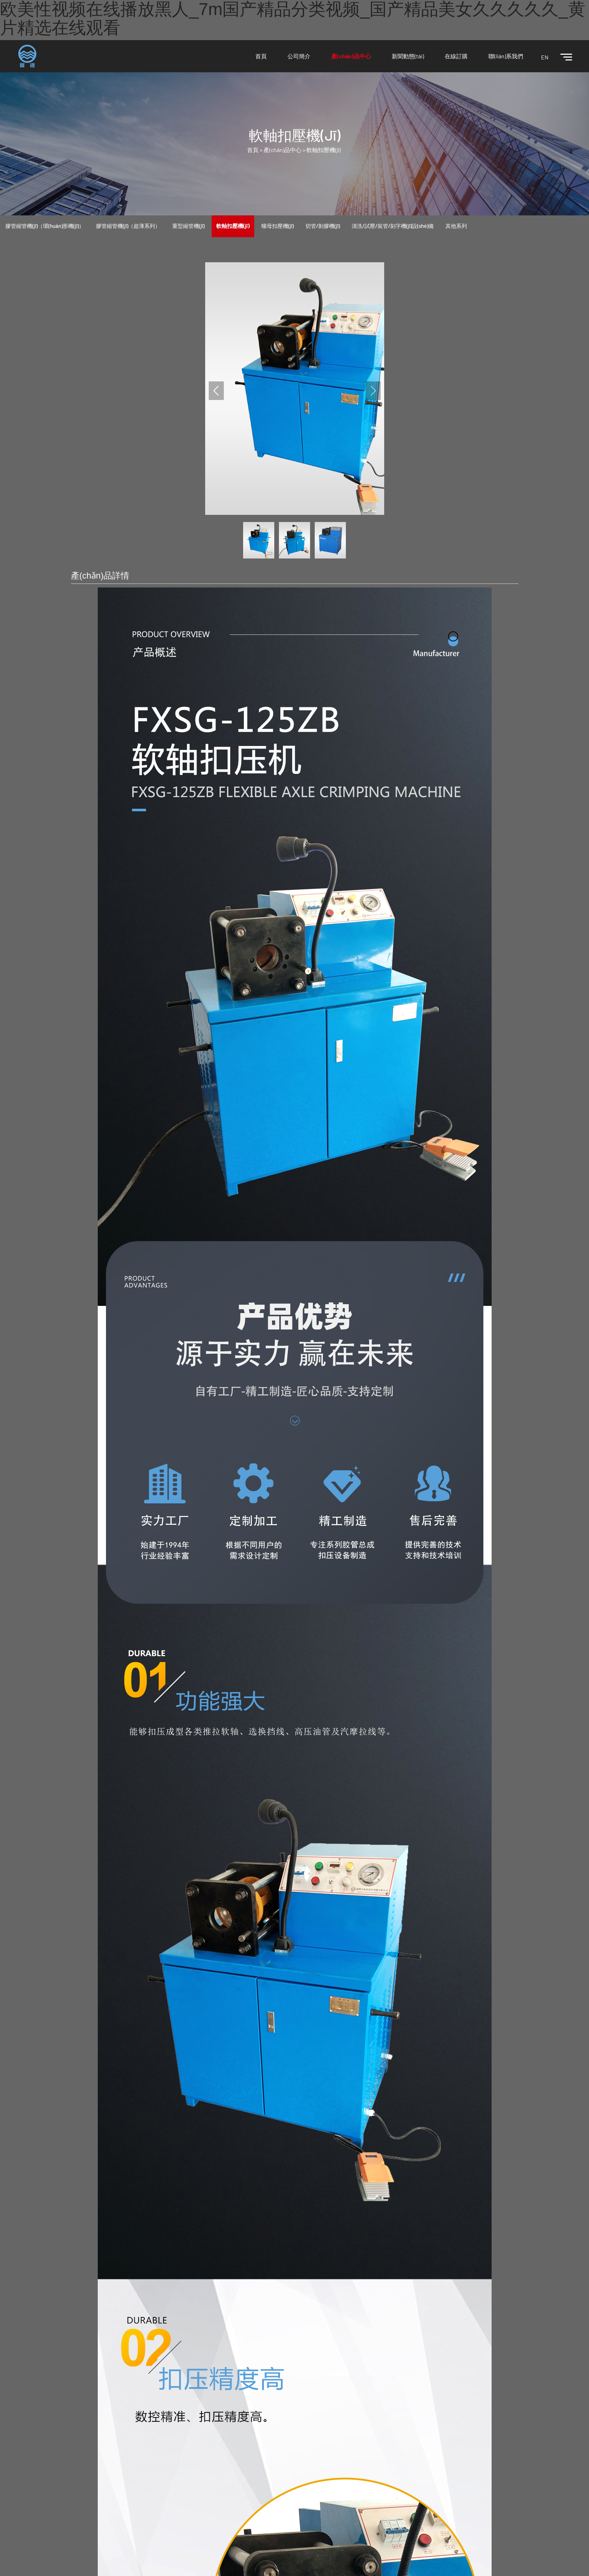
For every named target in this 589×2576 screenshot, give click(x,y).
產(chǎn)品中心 (351, 56)
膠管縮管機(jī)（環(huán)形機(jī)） (44, 226)
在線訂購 (456, 56)
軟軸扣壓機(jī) (323, 150)
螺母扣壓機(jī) (277, 226)
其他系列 (456, 226)
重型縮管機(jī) (188, 226)
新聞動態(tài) (408, 56)
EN (545, 57)
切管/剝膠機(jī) (322, 226)
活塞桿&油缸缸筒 (499, 226)
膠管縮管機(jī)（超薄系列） (128, 226)
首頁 (261, 56)
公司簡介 (299, 56)
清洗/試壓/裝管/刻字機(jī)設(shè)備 (393, 226)
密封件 (540, 226)
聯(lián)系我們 (505, 56)
